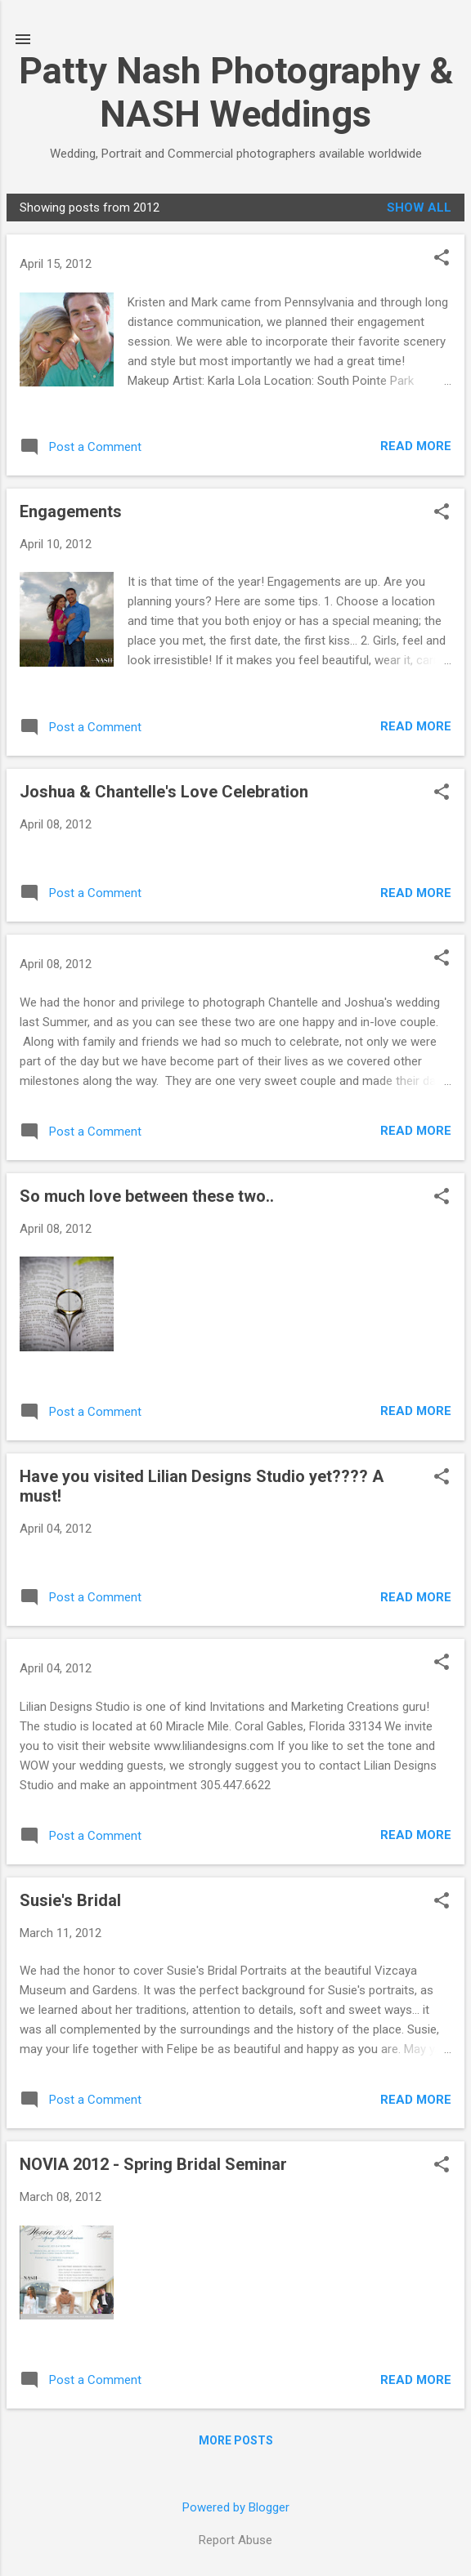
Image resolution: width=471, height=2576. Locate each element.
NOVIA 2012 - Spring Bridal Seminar (153, 2164)
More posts (236, 2440)
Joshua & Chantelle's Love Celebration (164, 791)
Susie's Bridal (70, 1900)
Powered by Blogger (235, 2507)
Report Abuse (235, 2540)
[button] (441, 259)
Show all (419, 207)
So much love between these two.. (147, 1196)
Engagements (71, 511)
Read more (415, 446)
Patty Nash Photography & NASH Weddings (236, 92)
